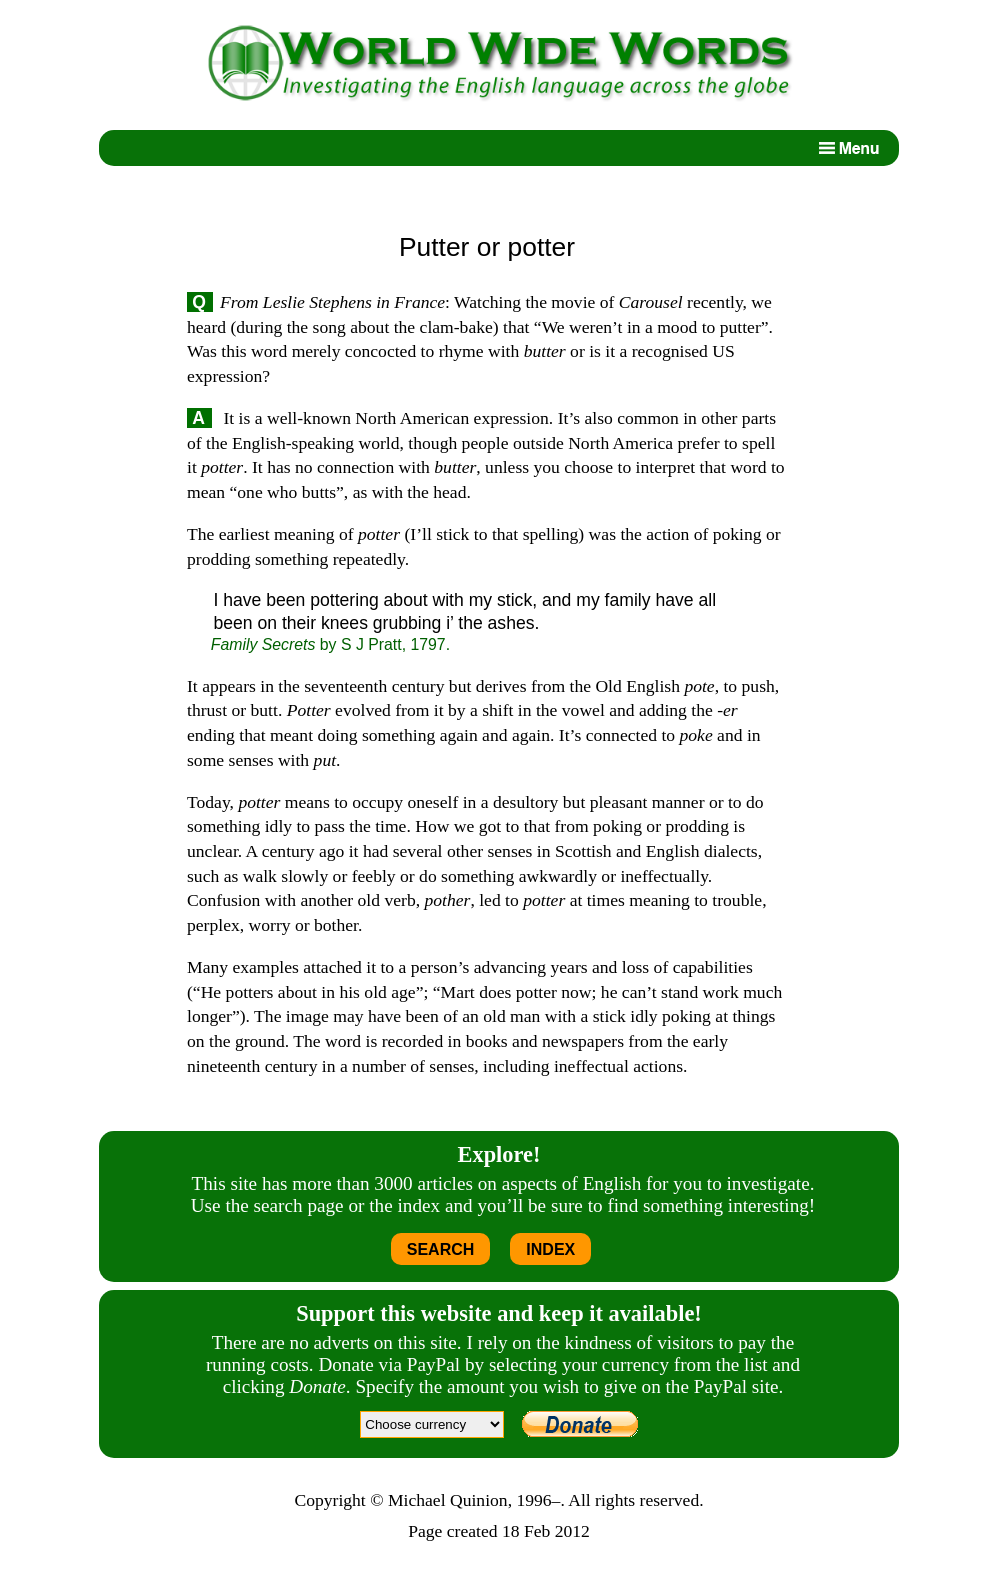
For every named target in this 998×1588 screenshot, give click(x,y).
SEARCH (441, 1249)
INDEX (550, 1249)
